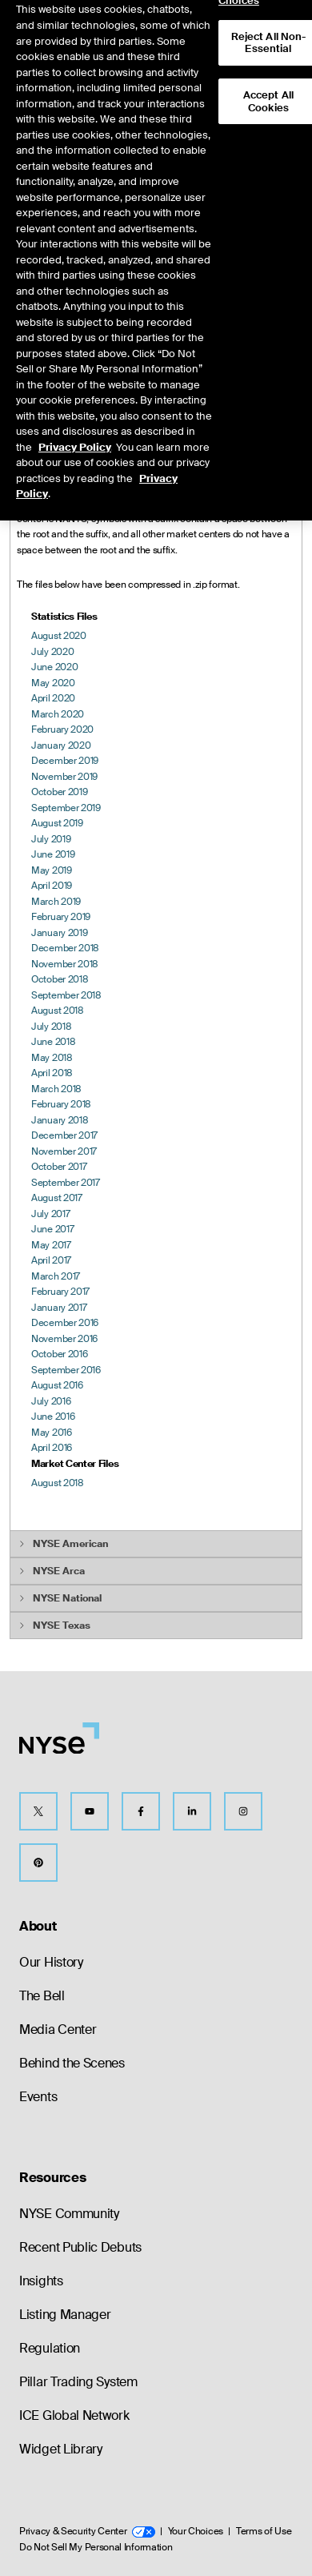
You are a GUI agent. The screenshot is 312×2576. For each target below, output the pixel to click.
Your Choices (195, 2531)
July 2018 (51, 1026)
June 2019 (52, 854)
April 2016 (51, 1447)
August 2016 (57, 1385)
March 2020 (57, 714)
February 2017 (60, 1291)
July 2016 (50, 1401)
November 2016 (64, 1338)
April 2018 (52, 1073)
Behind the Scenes (72, 2063)
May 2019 (51, 870)
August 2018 (57, 1010)
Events (38, 2096)
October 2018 (59, 979)
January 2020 (60, 745)
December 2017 (64, 1135)
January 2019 (59, 932)
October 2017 (58, 1166)
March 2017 (55, 1276)
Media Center (57, 2029)
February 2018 (61, 1104)
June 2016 (52, 1416)
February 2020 (62, 729)
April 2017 (51, 1260)
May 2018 (52, 1057)
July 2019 (50, 839)
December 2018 (65, 948)
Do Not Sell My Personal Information (96, 2547)
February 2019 (60, 916)
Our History (51, 1962)
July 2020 (52, 651)
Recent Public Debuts (80, 2247)
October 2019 (59, 792)
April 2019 (51, 885)
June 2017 (52, 1229)
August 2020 (58, 635)
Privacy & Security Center (87, 2531)
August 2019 (57, 823)
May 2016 (51, 1432)
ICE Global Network (74, 2415)
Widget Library (60, 2449)
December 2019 (64, 760)
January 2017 (58, 1307)
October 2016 (59, 1354)
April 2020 (53, 698)
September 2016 (66, 1370)
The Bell (42, 1995)
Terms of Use (263, 2531)
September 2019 (66, 808)
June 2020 (54, 667)
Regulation (49, 2348)
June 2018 (53, 1041)
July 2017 (50, 1214)
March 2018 (56, 1089)
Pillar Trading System (78, 2381)
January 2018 (59, 1120)
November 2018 (64, 964)
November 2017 (64, 1151)
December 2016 (64, 1322)
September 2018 (66, 995)
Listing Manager (65, 2314)
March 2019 (56, 901)
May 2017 (51, 1245)
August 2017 (56, 1198)
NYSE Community (69, 2213)
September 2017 (65, 1182)
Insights (41, 2281)
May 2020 (53, 683)
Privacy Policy (74, 426)
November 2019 (64, 776)
